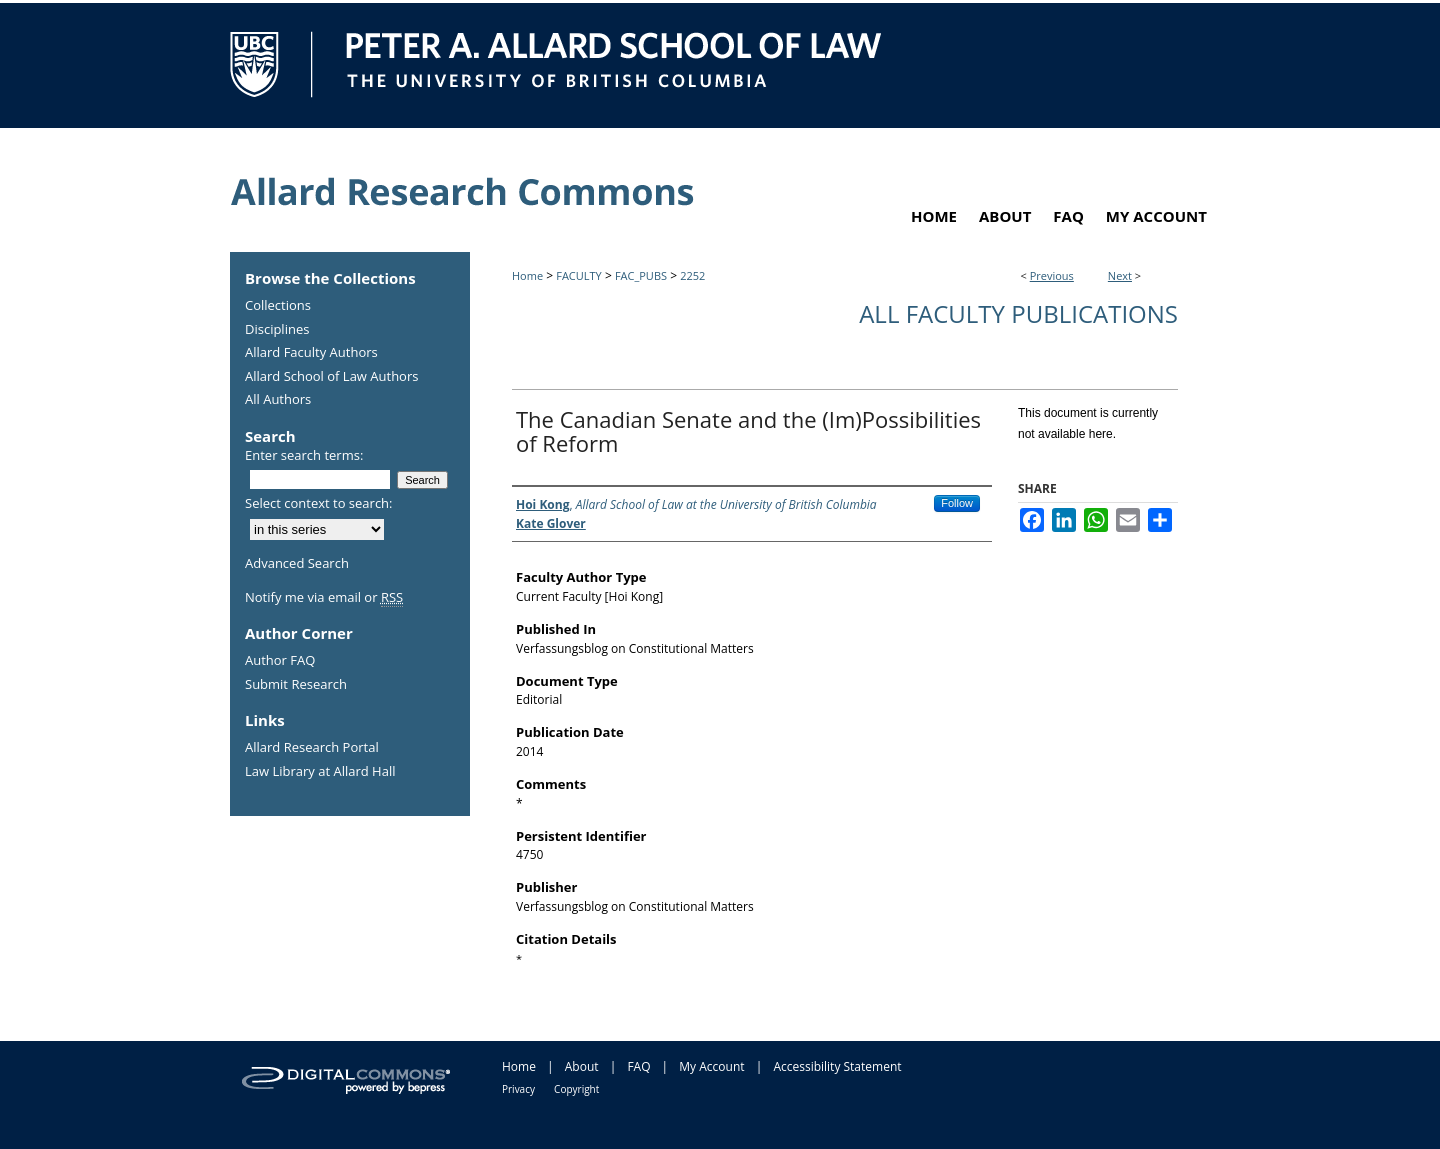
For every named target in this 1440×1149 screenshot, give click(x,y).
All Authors (278, 400)
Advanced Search (297, 563)
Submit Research (296, 685)
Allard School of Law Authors (331, 377)
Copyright (576, 1089)
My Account (711, 1066)
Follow (957, 503)
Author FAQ (280, 661)
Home (527, 275)
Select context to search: (319, 503)
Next (1120, 275)
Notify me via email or (324, 598)
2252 (692, 275)
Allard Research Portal (312, 748)
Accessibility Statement (837, 1066)
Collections (278, 306)
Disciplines (277, 330)
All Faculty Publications (1018, 313)
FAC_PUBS (641, 275)
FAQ (638, 1066)
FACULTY (579, 275)
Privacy (518, 1089)
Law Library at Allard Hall (320, 772)
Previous (1052, 275)
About (582, 1066)
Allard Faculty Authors (311, 353)
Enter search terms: (304, 455)
